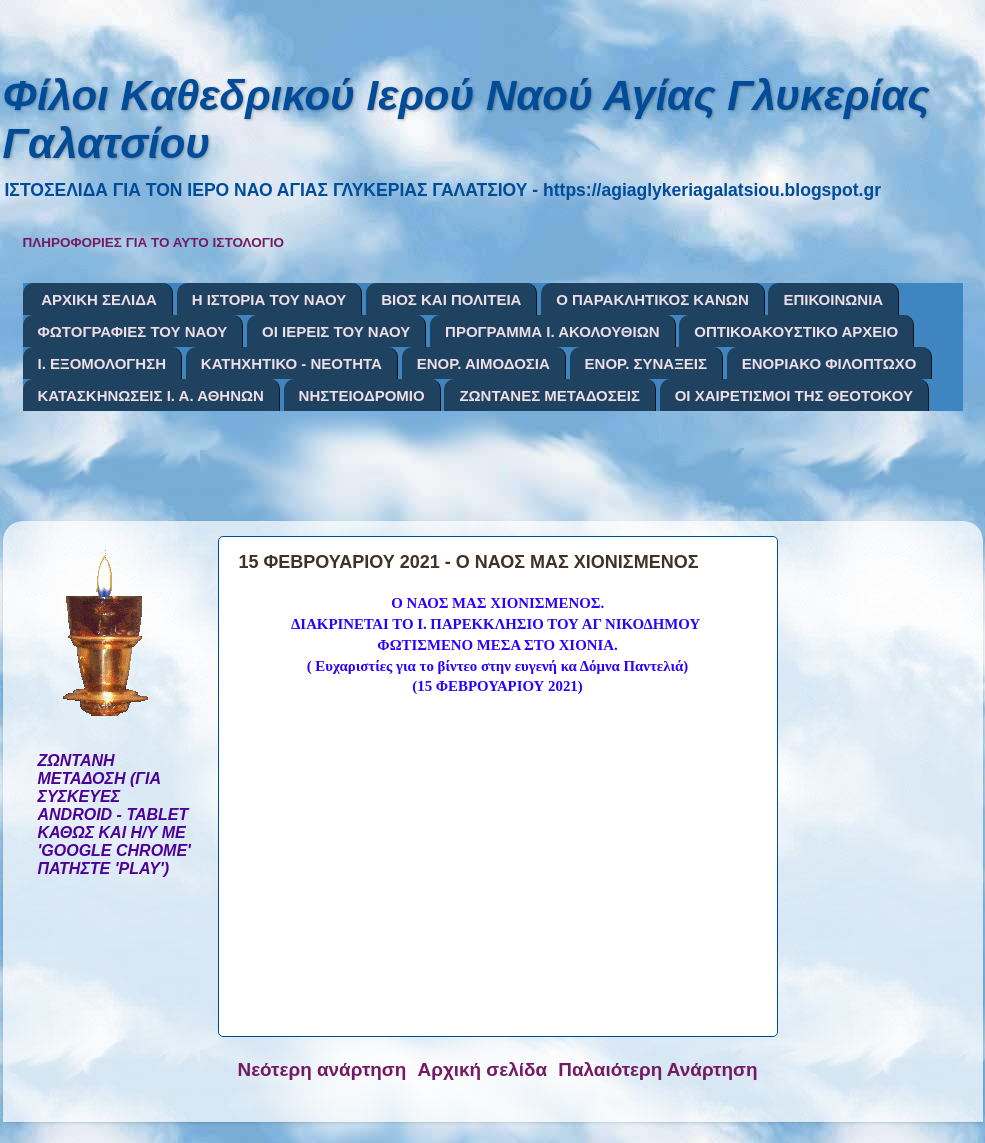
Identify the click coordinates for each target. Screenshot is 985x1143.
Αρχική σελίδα (483, 1069)
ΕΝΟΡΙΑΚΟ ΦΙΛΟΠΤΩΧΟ (829, 363)
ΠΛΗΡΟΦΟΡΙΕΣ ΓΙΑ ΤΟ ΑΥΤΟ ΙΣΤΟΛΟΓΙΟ (154, 242)
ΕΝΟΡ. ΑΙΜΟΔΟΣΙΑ (483, 363)
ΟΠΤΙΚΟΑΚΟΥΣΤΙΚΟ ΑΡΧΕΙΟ (796, 331)
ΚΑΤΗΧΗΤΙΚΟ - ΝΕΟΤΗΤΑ (291, 363)
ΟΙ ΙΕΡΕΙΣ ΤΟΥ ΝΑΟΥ (336, 331)
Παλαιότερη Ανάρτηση (657, 1069)
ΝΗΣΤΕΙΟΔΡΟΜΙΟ (362, 395)
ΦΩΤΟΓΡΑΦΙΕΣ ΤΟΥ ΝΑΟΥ (133, 331)
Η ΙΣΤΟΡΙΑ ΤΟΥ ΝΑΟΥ (269, 299)
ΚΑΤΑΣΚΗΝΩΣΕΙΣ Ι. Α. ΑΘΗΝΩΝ (151, 395)
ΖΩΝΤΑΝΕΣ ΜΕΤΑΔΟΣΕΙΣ (549, 395)
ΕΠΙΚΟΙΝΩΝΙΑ (833, 299)
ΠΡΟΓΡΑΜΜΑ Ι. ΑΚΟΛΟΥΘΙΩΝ (552, 331)
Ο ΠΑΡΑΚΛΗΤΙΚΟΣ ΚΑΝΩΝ (652, 299)
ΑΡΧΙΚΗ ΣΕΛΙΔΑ (99, 299)
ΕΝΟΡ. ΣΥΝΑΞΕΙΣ (646, 363)
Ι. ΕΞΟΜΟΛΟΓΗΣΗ (102, 363)
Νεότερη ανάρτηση (322, 1069)
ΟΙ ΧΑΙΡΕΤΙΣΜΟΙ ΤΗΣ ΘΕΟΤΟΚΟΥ (794, 395)
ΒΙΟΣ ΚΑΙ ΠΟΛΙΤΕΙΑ (451, 299)
